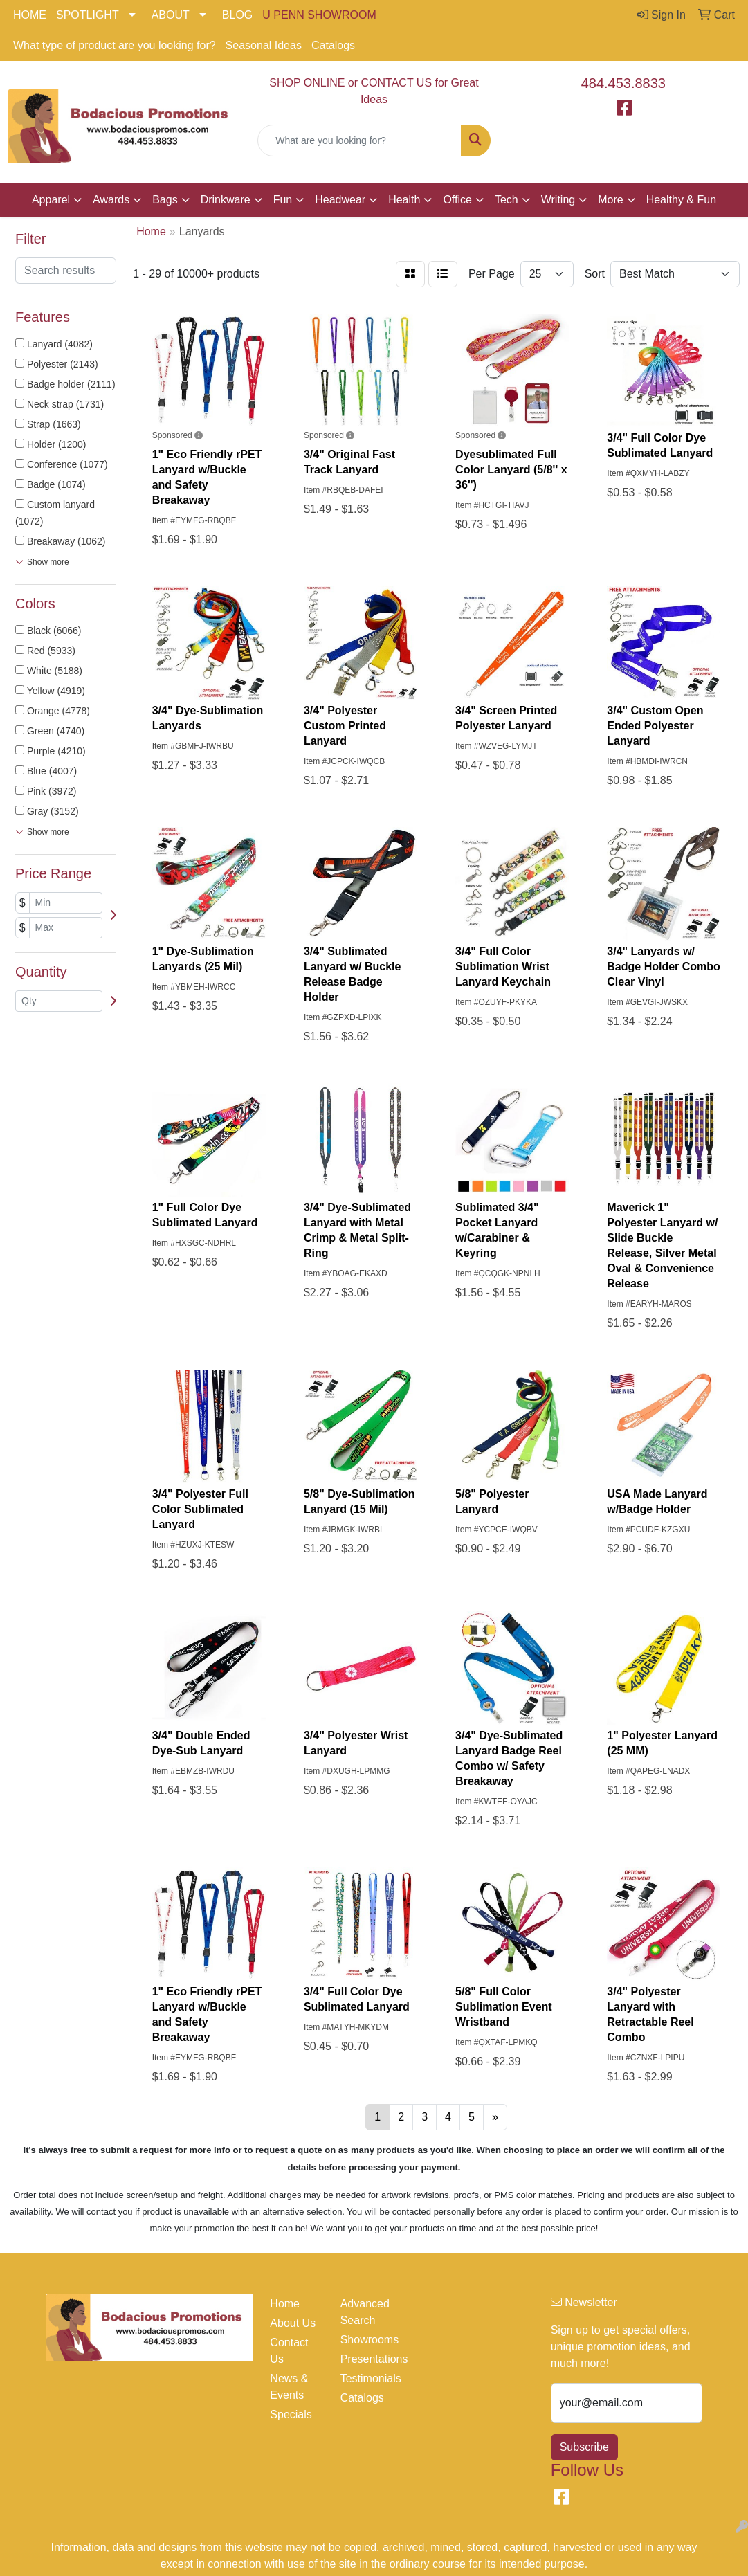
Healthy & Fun (681, 200)
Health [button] (404, 200)
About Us (293, 2323)
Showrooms (367, 2340)
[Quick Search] (359, 140)
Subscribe (584, 2447)
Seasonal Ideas (264, 45)
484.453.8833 (623, 83)
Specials (290, 2414)
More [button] (610, 200)
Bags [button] (164, 200)
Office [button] (457, 200)
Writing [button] (558, 200)
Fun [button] (283, 200)
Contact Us (289, 2351)
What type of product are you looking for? (114, 45)
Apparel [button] (51, 200)
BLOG (237, 15)
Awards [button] (111, 200)
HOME (29, 15)
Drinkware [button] (225, 200)
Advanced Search (365, 2312)
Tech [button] (506, 200)
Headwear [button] (340, 200)
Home (285, 2304)
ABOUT (171, 15)
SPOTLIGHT (87, 15)
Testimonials (367, 2378)
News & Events (289, 2387)
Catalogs (333, 45)
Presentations (367, 2359)
